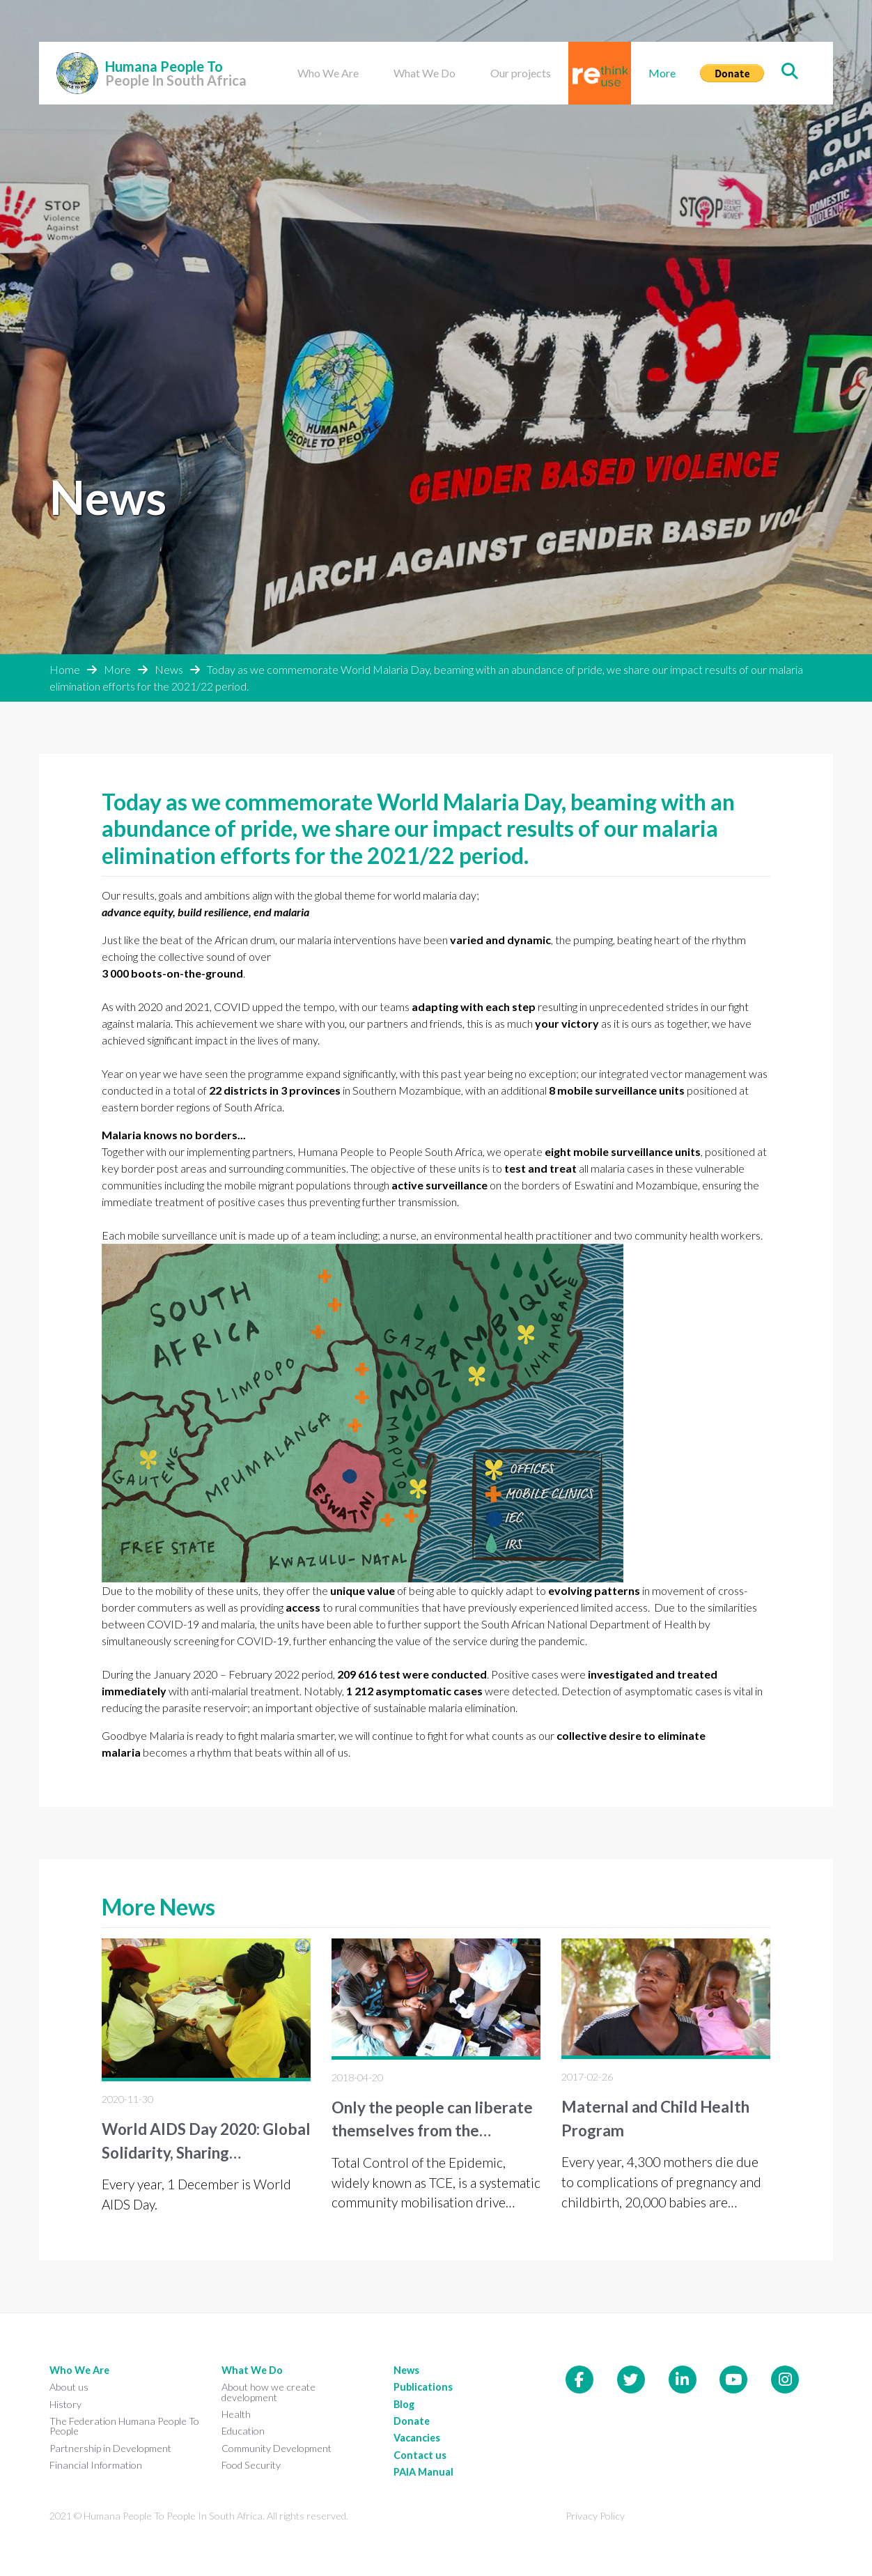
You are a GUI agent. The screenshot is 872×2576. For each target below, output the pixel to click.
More (662, 72)
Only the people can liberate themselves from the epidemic (432, 2131)
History (65, 2404)
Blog (404, 2404)
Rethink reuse (586, 58)
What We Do (425, 72)
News (169, 669)
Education (243, 2431)
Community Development (276, 2448)
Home (64, 669)
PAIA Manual (423, 2472)
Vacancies (417, 2438)
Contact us (420, 2455)
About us (68, 2387)
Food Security (251, 2465)
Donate (717, 49)
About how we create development (268, 2392)
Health (236, 2414)
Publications (423, 2387)
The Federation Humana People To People (124, 2426)
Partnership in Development (110, 2448)
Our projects (520, 72)
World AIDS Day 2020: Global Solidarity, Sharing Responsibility (206, 2152)
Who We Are (328, 72)
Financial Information (95, 2465)
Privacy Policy (595, 2516)
